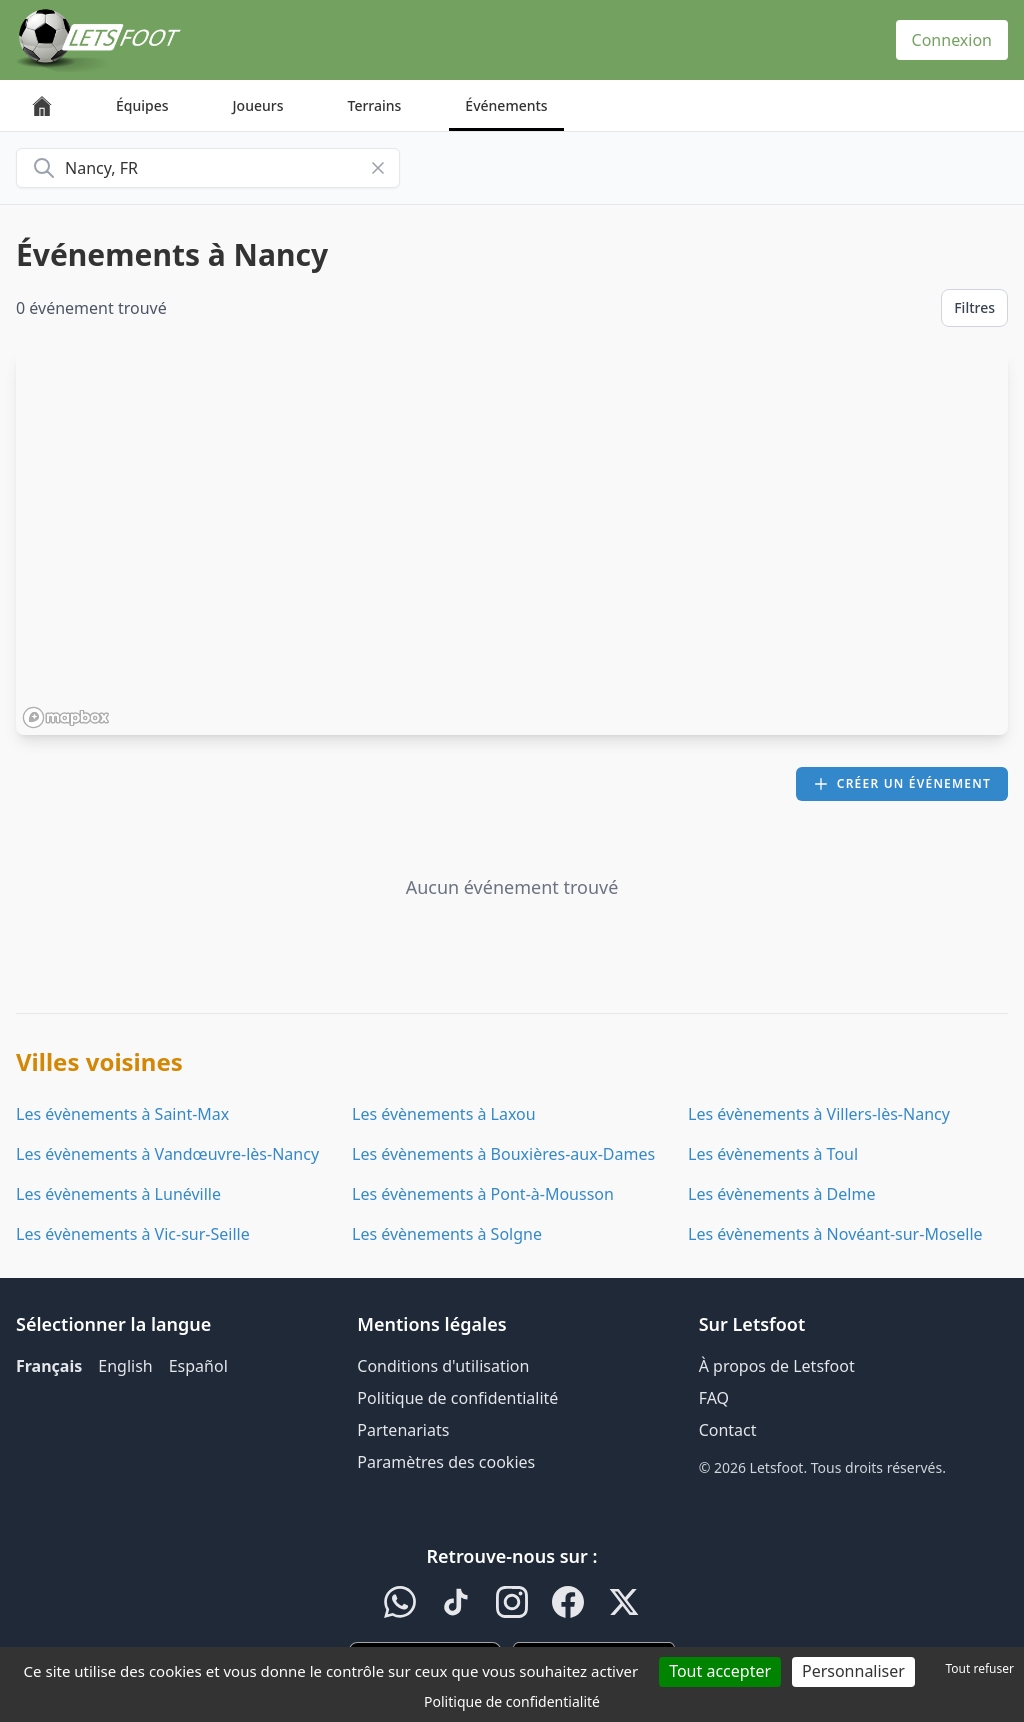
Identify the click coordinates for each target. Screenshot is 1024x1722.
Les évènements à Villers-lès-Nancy (819, 1114)
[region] (512, 543)
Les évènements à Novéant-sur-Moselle (835, 1234)
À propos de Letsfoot (777, 1366)
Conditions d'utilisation (443, 1366)
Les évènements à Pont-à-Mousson (483, 1194)
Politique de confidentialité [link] (512, 1701)
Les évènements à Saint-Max (122, 1114)
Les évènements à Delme (781, 1194)
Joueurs (258, 105)
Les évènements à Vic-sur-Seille (133, 1234)
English (125, 1366)
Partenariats (403, 1430)
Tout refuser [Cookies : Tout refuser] (980, 1668)
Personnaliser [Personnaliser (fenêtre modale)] (853, 1671)
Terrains (375, 105)
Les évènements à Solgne (447, 1234)
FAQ (714, 1398)
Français (49, 1366)
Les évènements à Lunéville (118, 1194)
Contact (728, 1430)
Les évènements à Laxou (444, 1114)
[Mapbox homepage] (66, 717)
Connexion (952, 40)
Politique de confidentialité (457, 1398)
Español (198, 1366)
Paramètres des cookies (446, 1462)
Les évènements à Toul (773, 1154)
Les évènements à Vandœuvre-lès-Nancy (167, 1154)
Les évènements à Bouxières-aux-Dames (503, 1154)
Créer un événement (902, 783)
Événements (506, 105)
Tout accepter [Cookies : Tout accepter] (720, 1671)
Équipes (142, 105)
